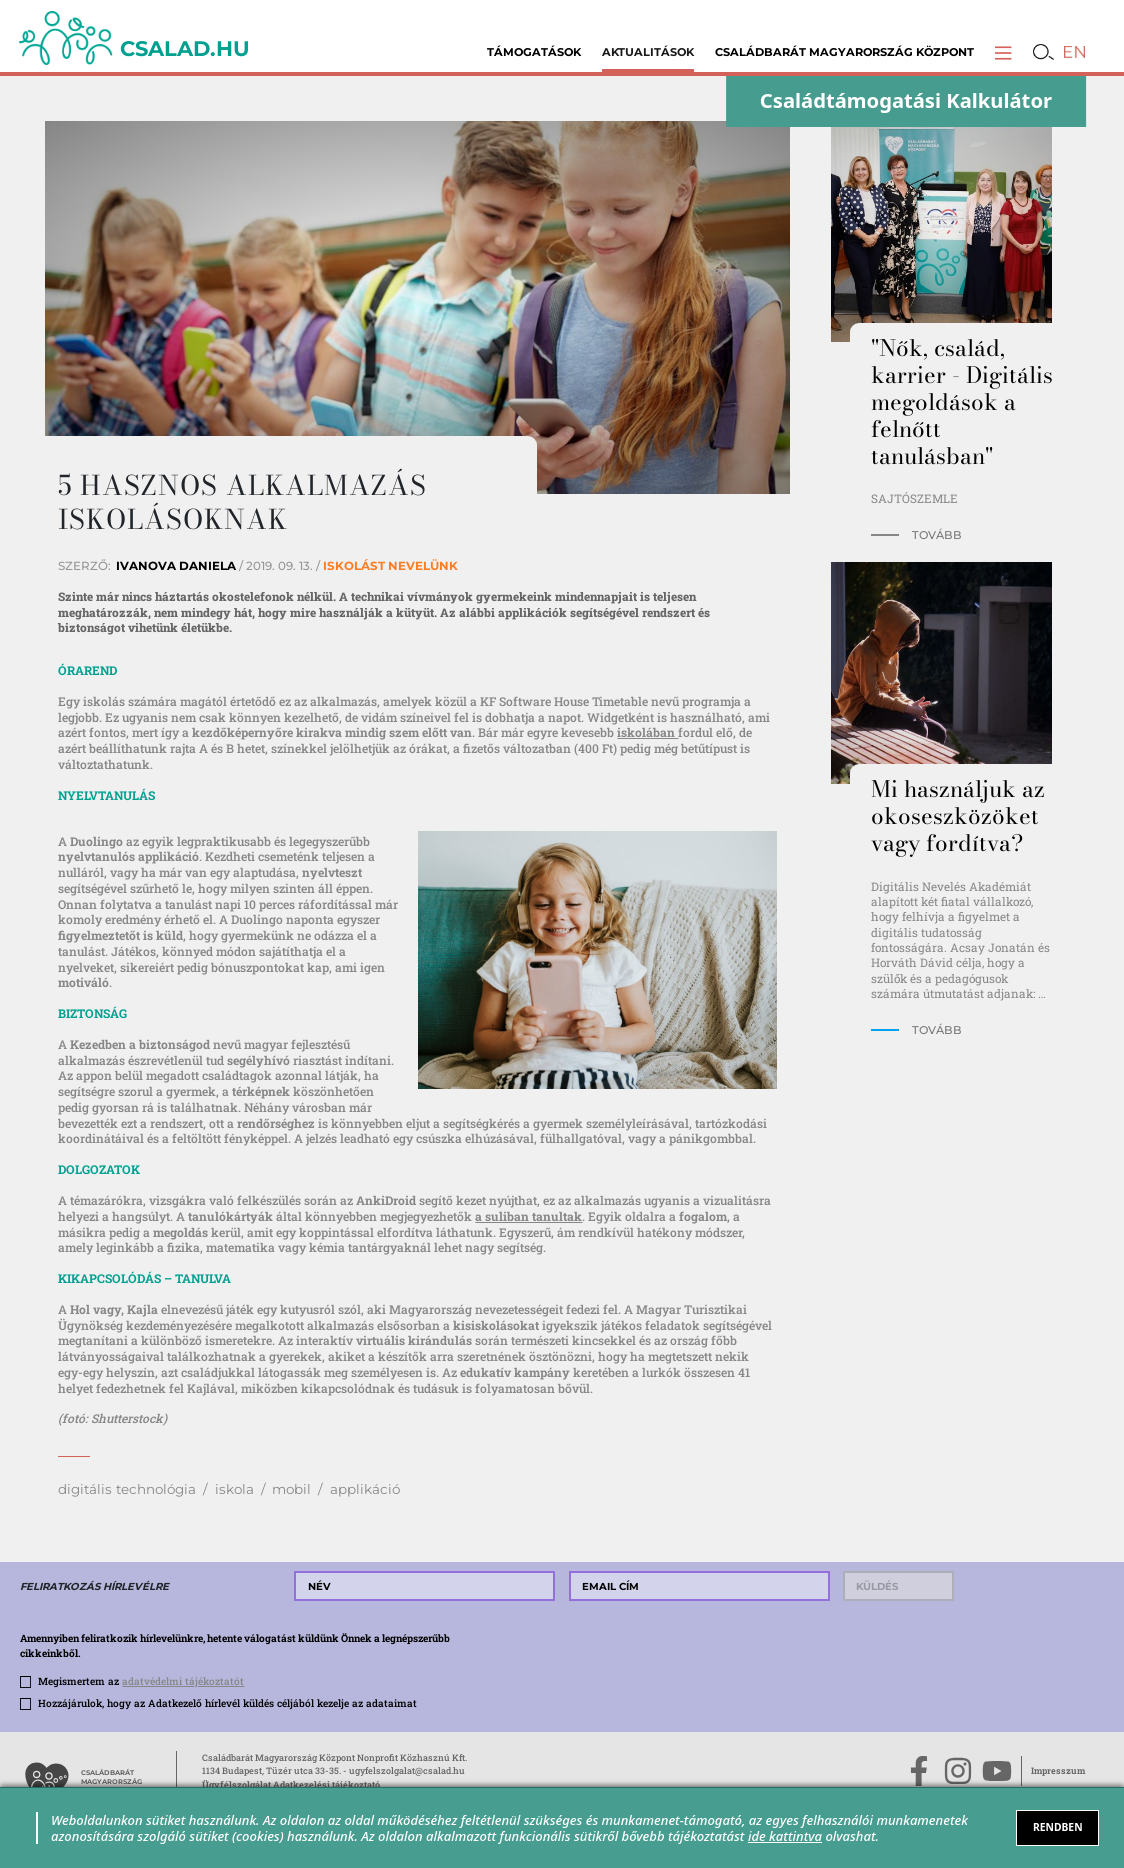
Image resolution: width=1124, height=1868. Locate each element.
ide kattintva (785, 1836)
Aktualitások (648, 52)
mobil (291, 1489)
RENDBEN (1058, 1827)
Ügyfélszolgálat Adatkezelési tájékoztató (291, 1784)
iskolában (647, 732)
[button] (1003, 52)
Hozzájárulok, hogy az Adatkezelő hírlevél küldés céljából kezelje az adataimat (227, 1703)
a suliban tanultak (528, 1216)
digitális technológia (127, 1489)
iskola (234, 1489)
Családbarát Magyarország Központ (844, 52)
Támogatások (534, 52)
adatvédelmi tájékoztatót (183, 1681)
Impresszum (1058, 1770)
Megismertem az (141, 1681)
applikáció (365, 1489)
